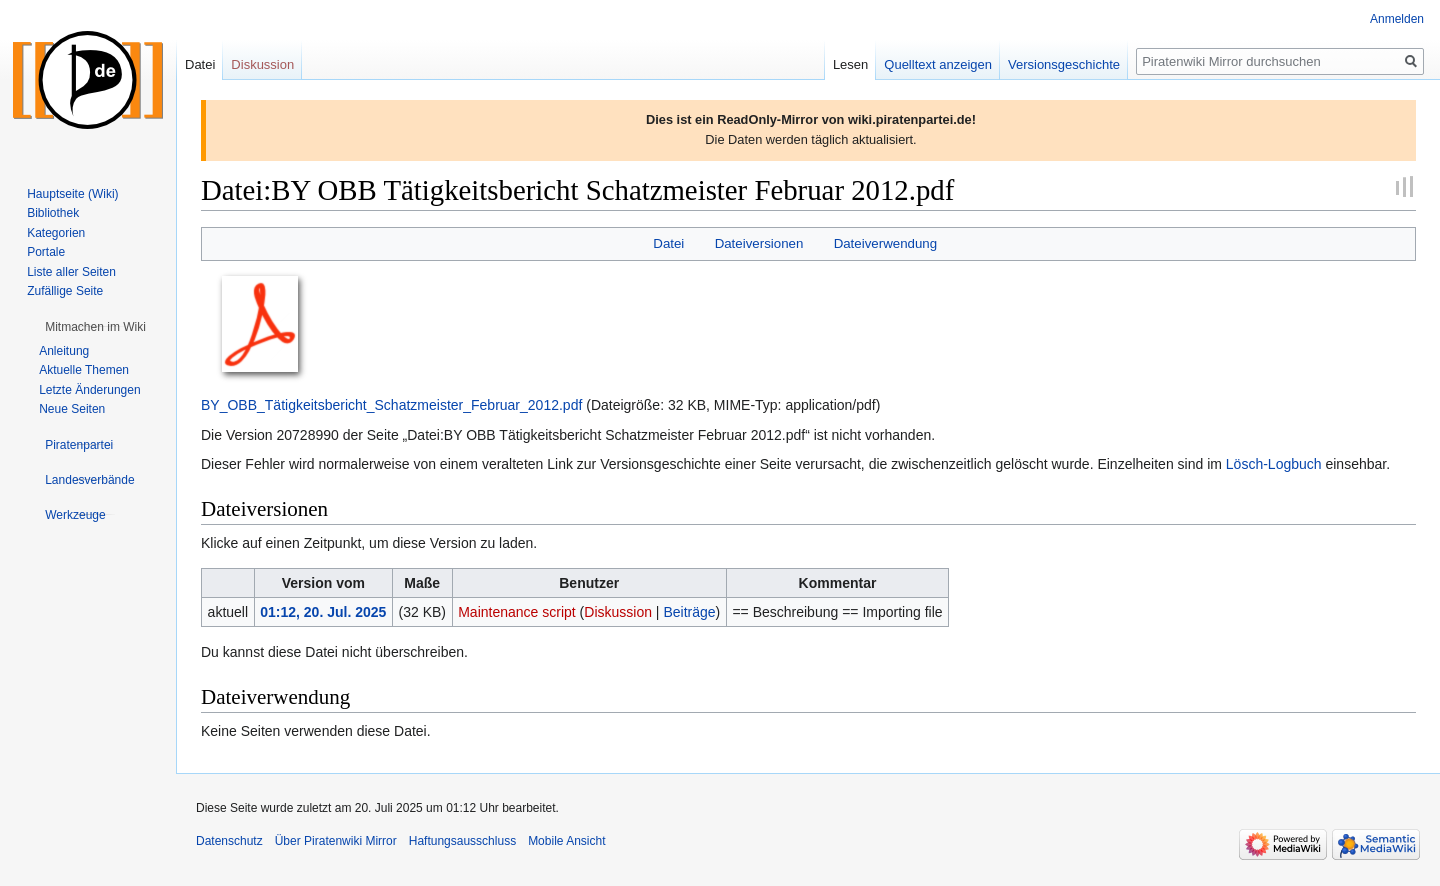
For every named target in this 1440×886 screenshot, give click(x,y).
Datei (668, 243)
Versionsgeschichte (1064, 64)
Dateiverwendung (886, 243)
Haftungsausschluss (462, 841)
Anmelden (1397, 19)
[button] (95, 327)
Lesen (850, 64)
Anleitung (64, 351)
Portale (46, 252)
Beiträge (689, 612)
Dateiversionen (759, 243)
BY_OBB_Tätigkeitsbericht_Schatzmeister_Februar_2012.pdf (391, 405)
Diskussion (618, 612)
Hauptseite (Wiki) (72, 194)
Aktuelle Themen (84, 370)
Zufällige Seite (65, 291)
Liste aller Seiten (71, 272)
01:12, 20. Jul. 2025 (323, 612)
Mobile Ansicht (566, 841)
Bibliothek (53, 213)
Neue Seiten (72, 409)
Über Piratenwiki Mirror (336, 841)
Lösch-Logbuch (1274, 464)
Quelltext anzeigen (938, 64)
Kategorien (56, 233)
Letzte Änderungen (89, 390)
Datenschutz (229, 841)
